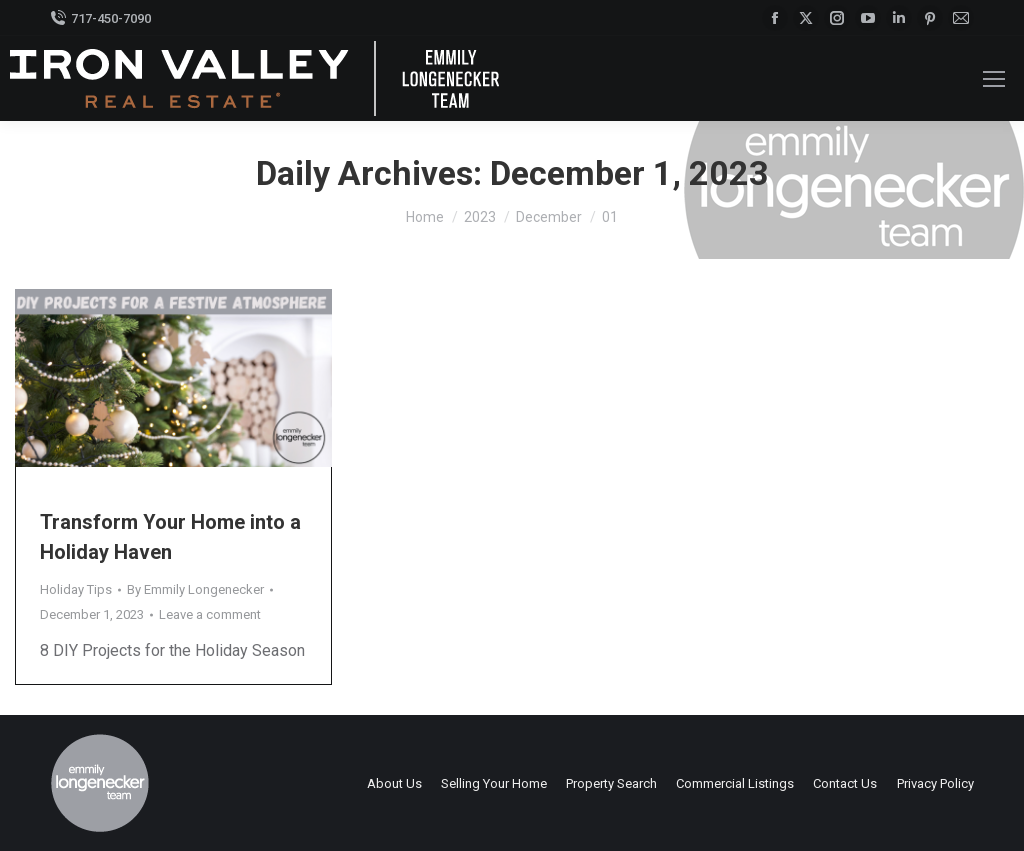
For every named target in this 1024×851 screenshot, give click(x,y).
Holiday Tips (76, 589)
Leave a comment (210, 614)
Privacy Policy (935, 783)
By (195, 589)
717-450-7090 (100, 18)
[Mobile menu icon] (994, 79)
